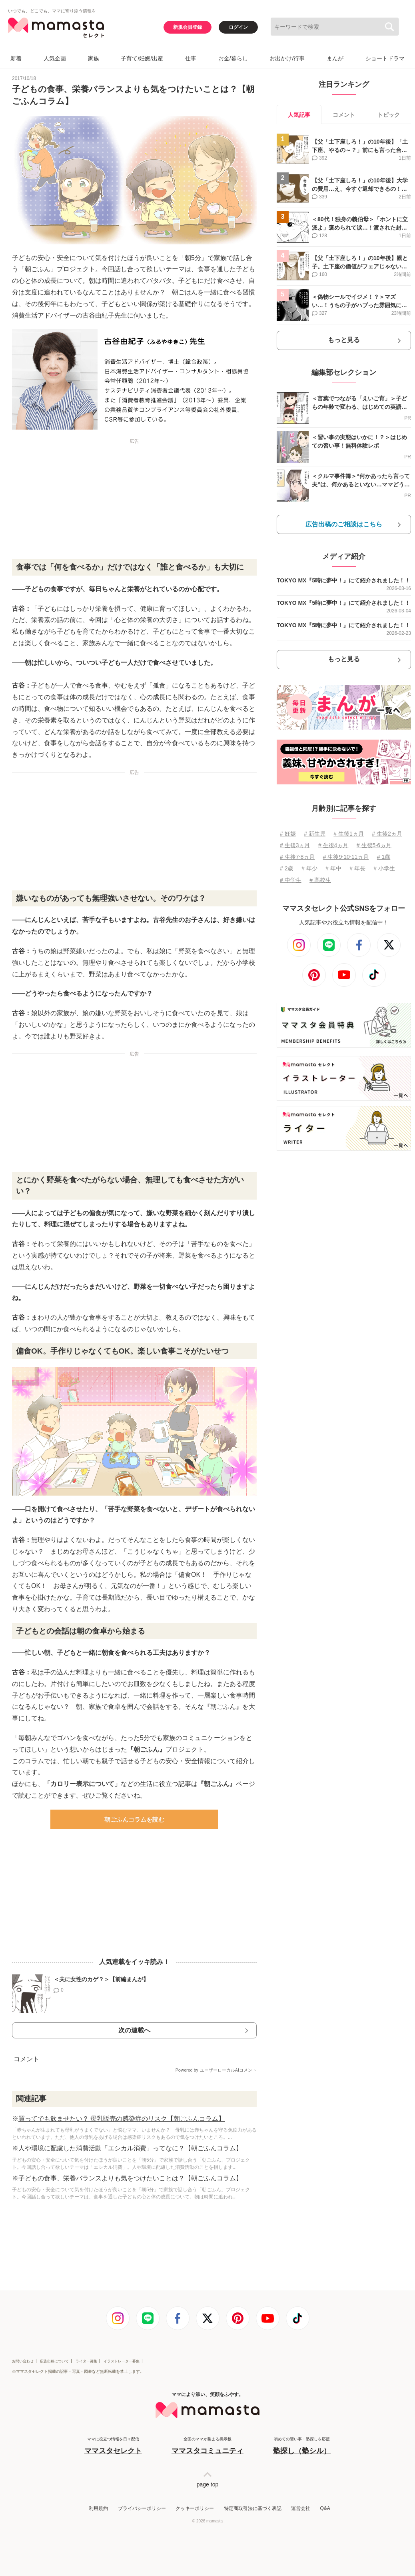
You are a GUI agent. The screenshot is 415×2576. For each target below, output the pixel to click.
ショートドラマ (385, 58)
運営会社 (300, 2508)
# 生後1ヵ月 (348, 833)
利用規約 (98, 2508)
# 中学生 (290, 880)
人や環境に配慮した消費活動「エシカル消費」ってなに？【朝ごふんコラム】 (130, 2148)
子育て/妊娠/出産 (142, 58)
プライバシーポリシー (142, 2508)
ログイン (238, 27)
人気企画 (55, 58)
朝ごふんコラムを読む (134, 1819)
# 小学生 (384, 868)
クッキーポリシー (195, 2508)
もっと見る (344, 339)
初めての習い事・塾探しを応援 (302, 2446)
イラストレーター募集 (122, 2361)
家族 (93, 58)
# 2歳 (286, 868)
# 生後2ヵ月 (387, 833)
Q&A (325, 2508)
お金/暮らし (233, 58)
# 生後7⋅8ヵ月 (297, 857)
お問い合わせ (23, 2361)
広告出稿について (54, 2361)
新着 (16, 58)
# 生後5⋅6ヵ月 (374, 845)
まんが (335, 58)
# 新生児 (314, 833)
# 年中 (333, 868)
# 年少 (309, 868)
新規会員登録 (187, 27)
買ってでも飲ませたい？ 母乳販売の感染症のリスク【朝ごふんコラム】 (121, 2118)
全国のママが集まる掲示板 (207, 2446)
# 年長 (357, 868)
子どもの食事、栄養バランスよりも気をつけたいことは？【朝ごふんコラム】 (130, 2178)
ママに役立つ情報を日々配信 (113, 2446)
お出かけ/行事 (287, 58)
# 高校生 (320, 880)
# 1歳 (383, 857)
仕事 (190, 58)
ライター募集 (86, 2361)
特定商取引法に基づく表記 (252, 2508)
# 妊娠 (288, 833)
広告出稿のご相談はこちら (343, 524)
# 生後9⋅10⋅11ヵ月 (346, 857)
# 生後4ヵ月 (333, 845)
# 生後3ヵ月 (295, 845)
